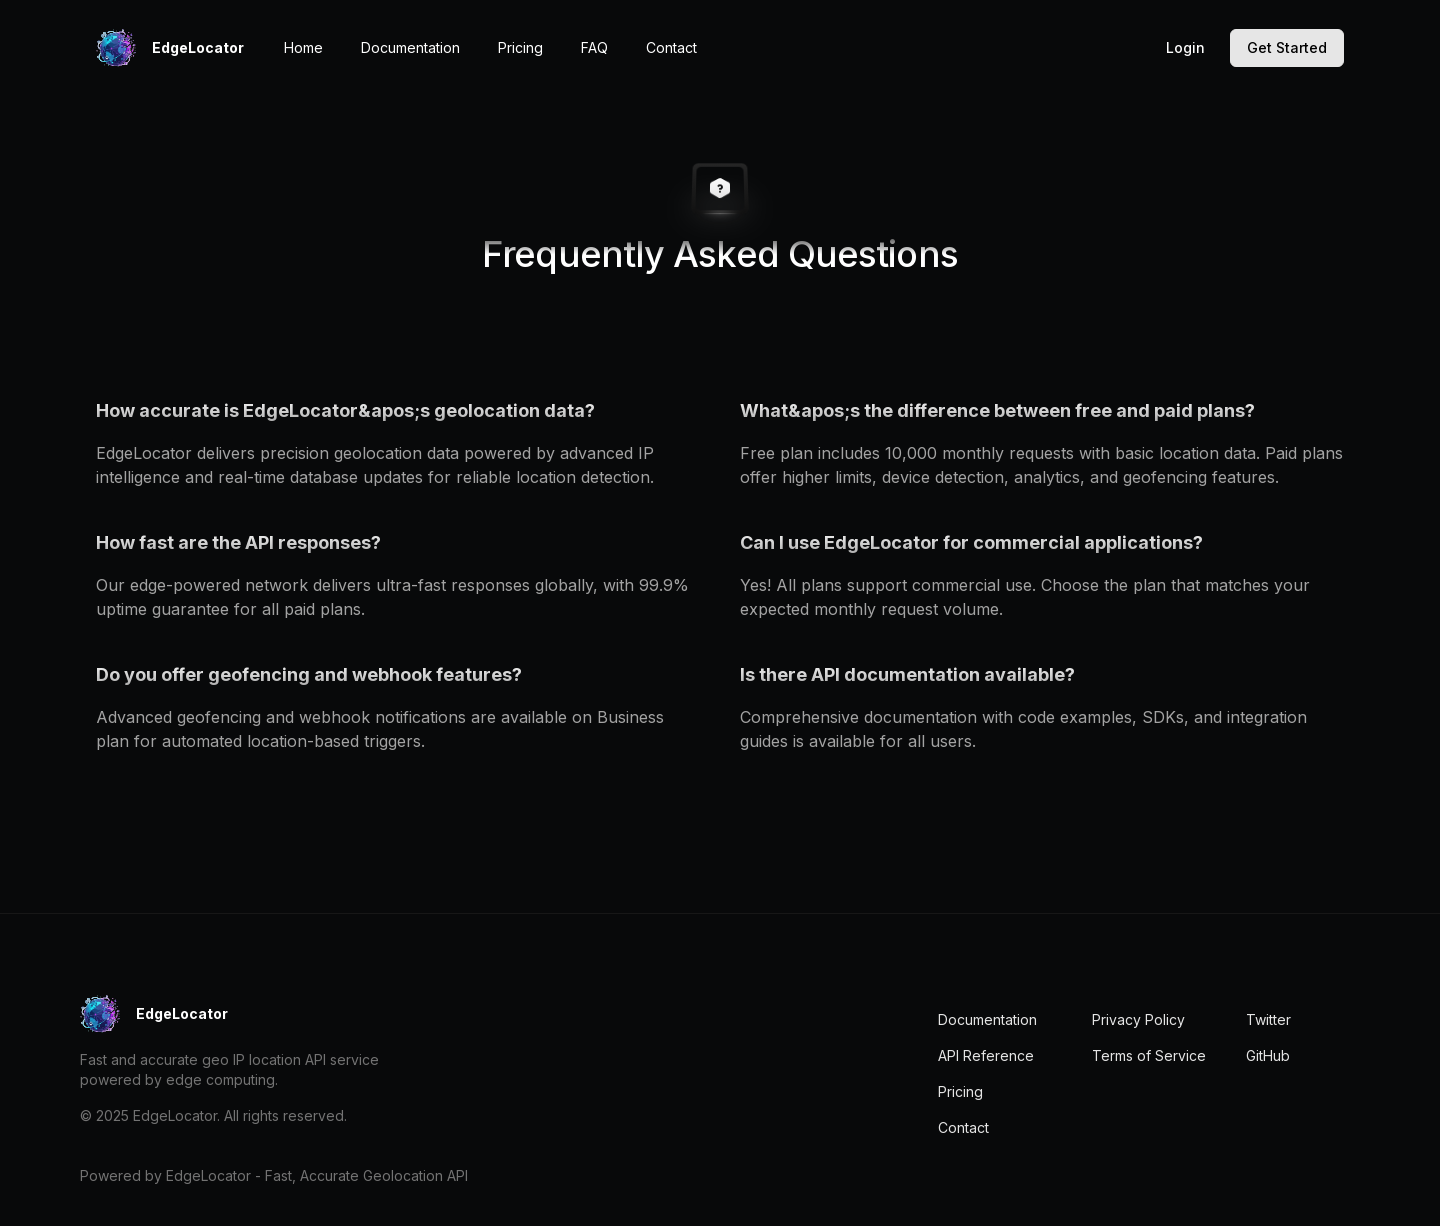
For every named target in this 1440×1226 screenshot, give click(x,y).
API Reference (986, 1055)
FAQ (594, 47)
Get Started (1287, 47)
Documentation (410, 47)
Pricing (520, 47)
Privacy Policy (1138, 1019)
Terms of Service (1149, 1055)
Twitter (1268, 1019)
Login (1185, 47)
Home (303, 47)
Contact (671, 47)
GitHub (1268, 1055)
